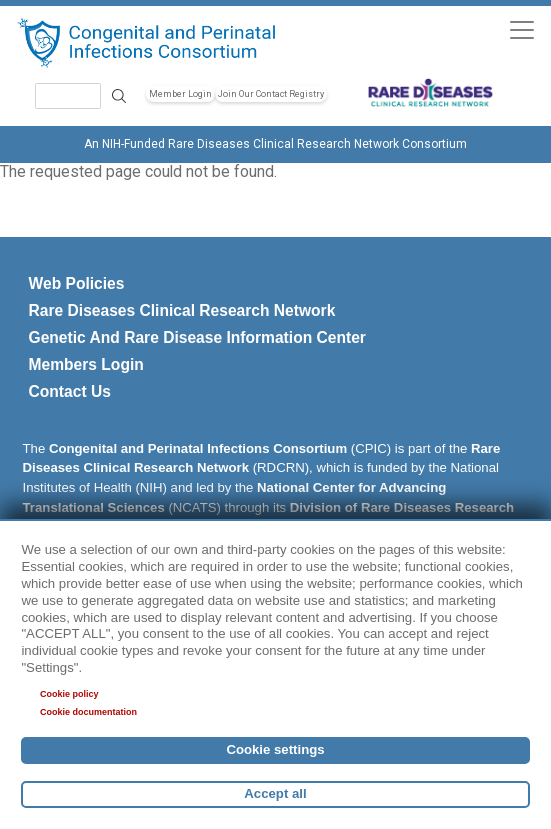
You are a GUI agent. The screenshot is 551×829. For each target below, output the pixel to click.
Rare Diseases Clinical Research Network (182, 310)
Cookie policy (69, 694)
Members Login (86, 364)
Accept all (275, 793)
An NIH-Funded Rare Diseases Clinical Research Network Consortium (275, 144)
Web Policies (77, 283)
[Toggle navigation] (521, 29)
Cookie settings (275, 749)
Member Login (180, 94)
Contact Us (70, 391)
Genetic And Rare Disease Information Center (197, 337)
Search (119, 95)
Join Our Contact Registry (271, 94)
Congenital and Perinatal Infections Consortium (198, 448)
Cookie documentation (88, 712)
